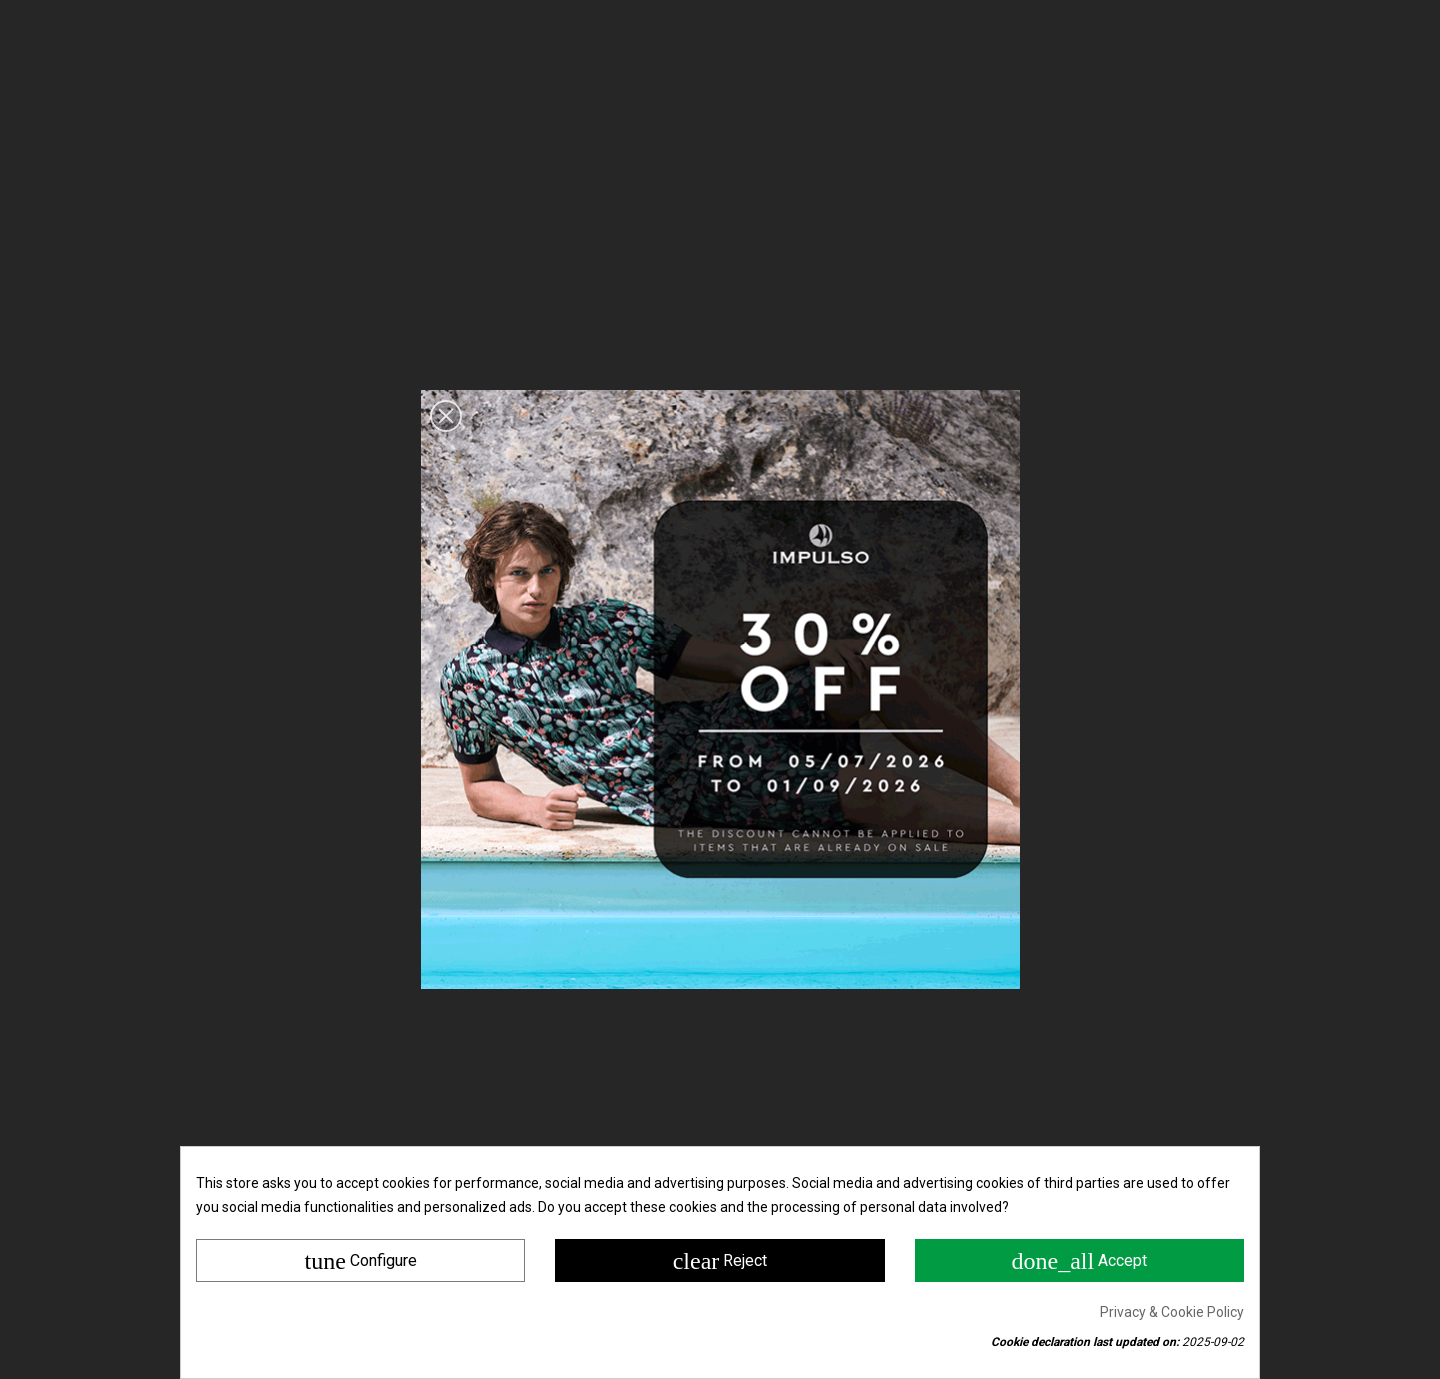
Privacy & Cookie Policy (1172, 1312)
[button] (446, 416)
